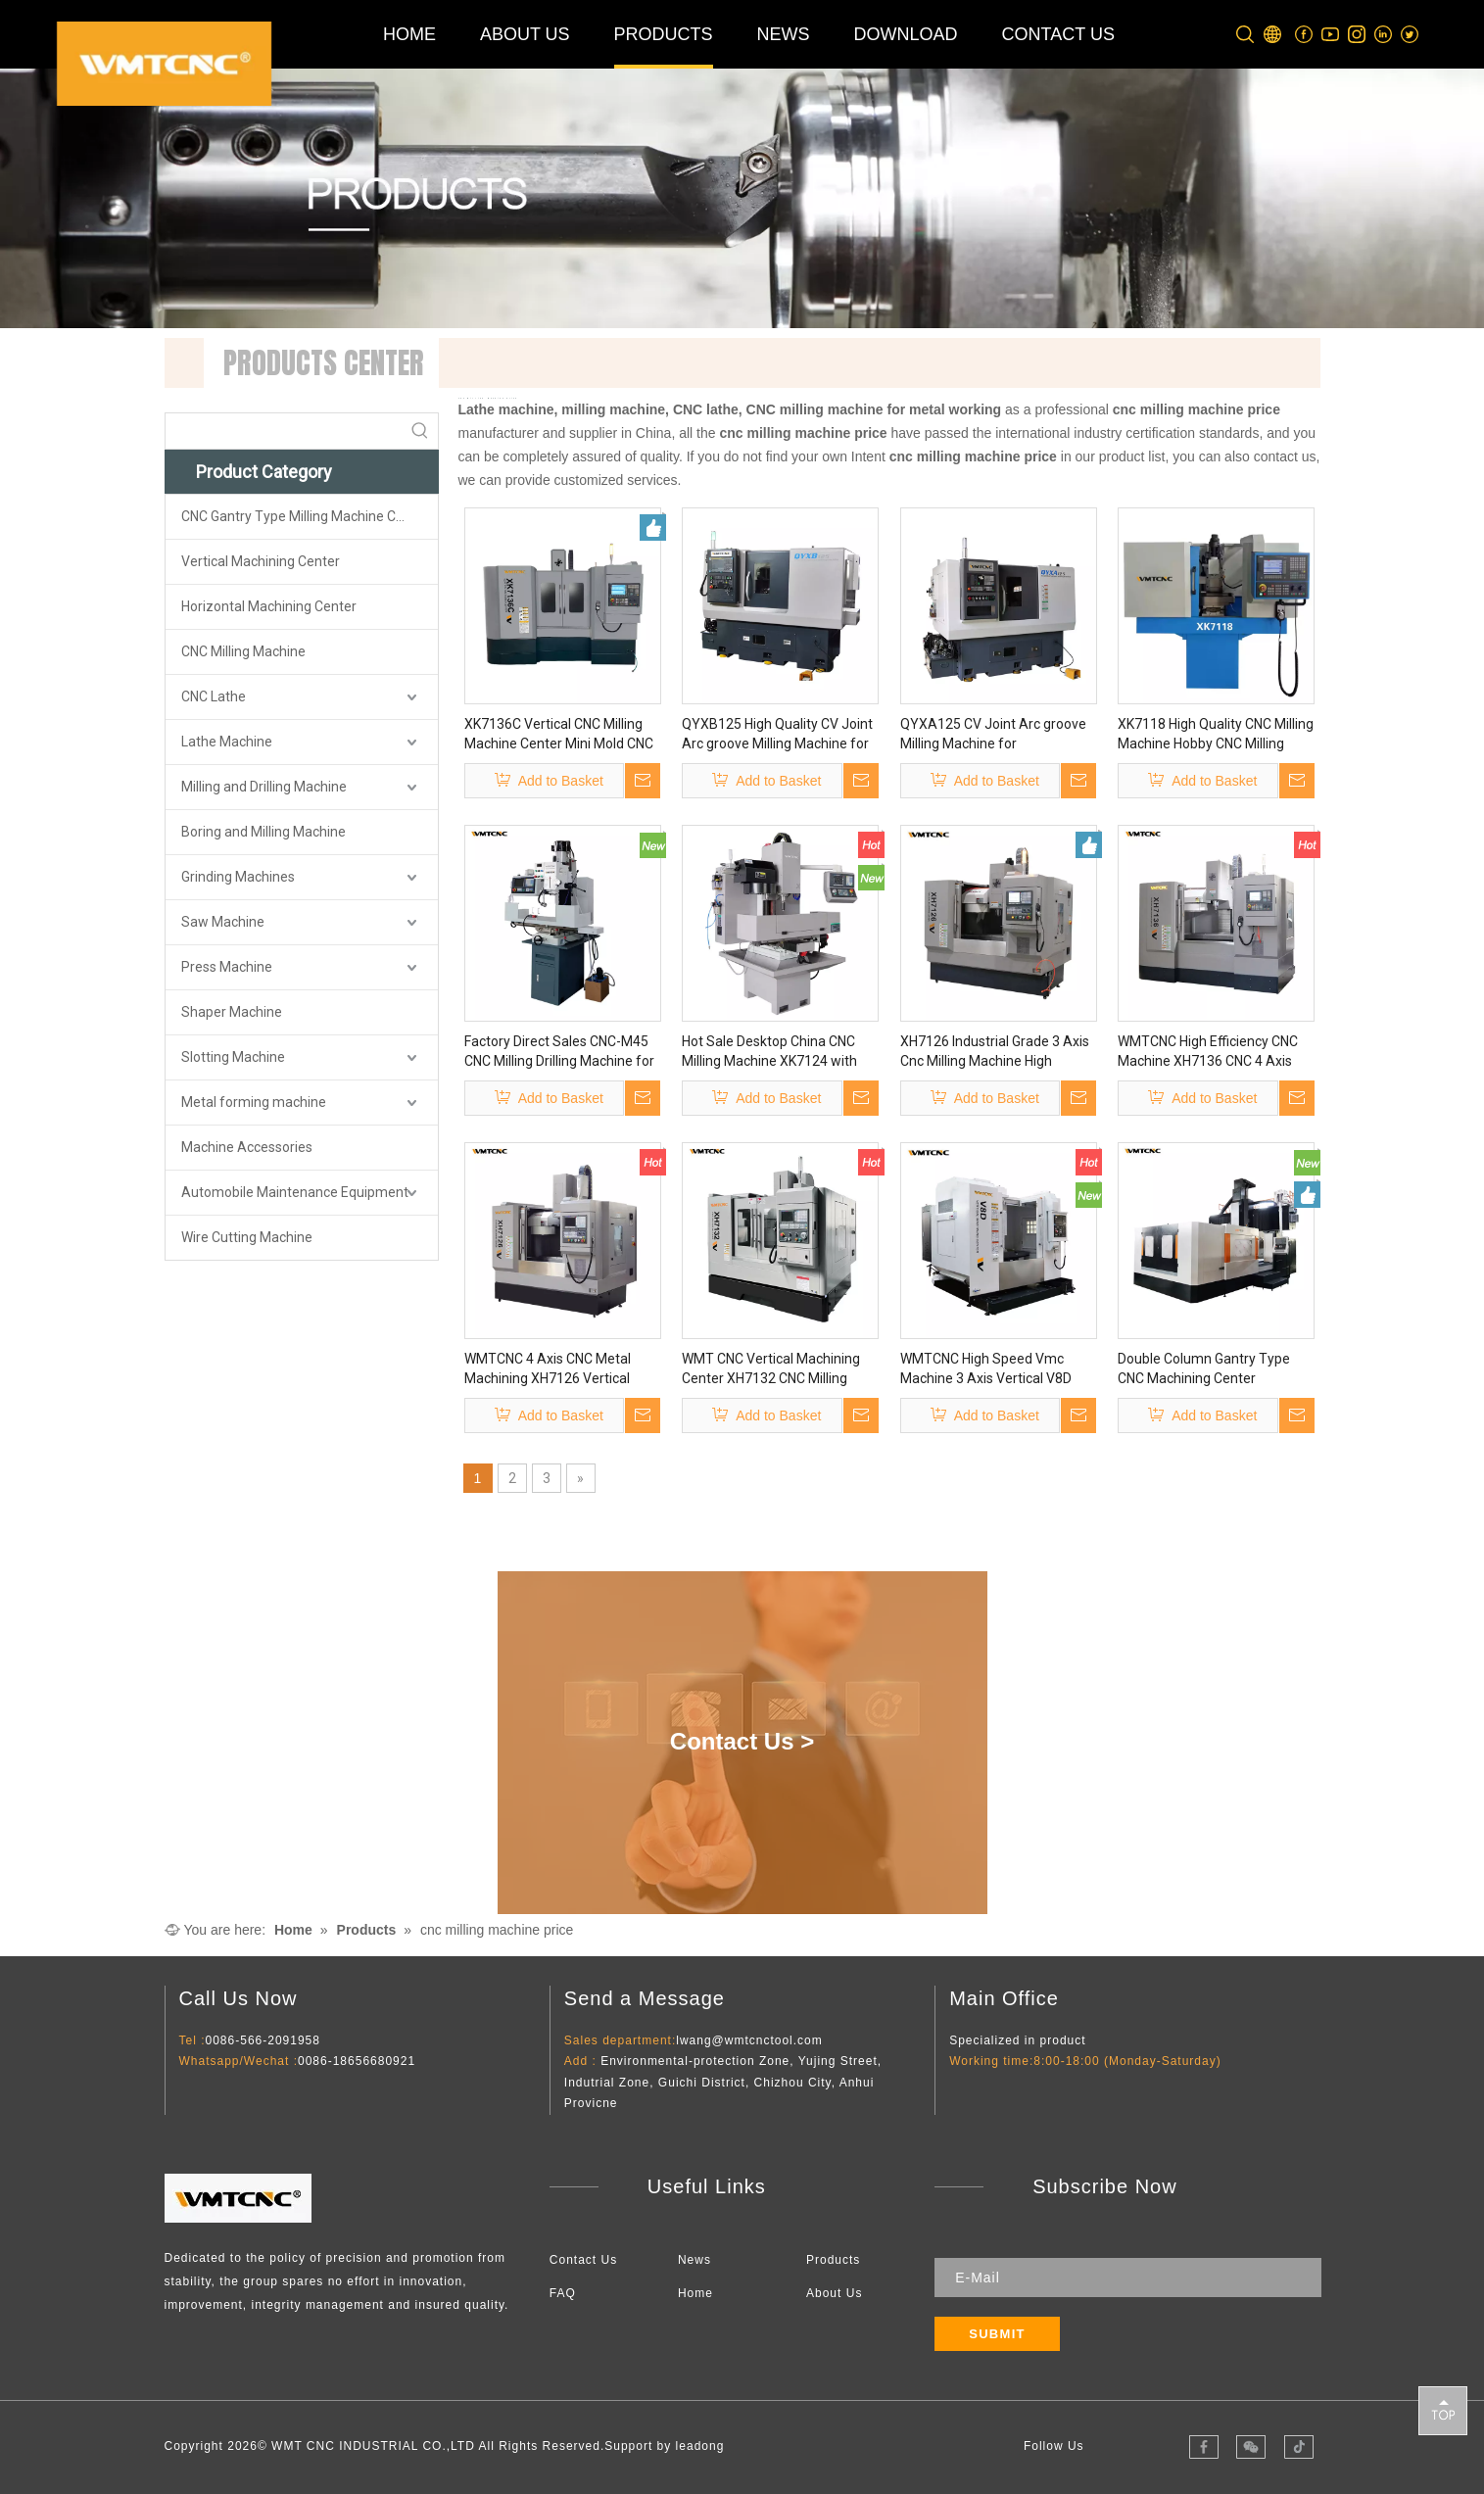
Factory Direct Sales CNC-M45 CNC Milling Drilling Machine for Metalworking (559, 1052)
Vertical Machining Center (260, 561)
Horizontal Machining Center (269, 606)
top (1442, 2409)
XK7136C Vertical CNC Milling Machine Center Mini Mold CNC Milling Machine (558, 734)
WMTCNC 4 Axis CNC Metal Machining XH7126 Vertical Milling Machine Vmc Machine (555, 1369)
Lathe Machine (226, 741)
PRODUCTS (663, 34)
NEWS (783, 34)
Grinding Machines (238, 877)
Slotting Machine (233, 1057)
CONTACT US (1058, 34)
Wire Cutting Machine (246, 1237)
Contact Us (583, 2260)
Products (833, 2260)
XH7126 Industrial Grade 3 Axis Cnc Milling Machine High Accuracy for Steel (994, 1052)
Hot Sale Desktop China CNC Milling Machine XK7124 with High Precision (769, 1052)
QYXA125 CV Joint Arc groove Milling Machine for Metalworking (993, 734)
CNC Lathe (213, 696)
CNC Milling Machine (243, 651)
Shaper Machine (231, 1012)
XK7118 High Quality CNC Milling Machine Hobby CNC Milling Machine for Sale (1216, 734)
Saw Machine (222, 922)
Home (695, 2293)
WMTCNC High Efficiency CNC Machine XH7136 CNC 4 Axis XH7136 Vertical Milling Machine (1208, 1052)
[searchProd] (284, 431)
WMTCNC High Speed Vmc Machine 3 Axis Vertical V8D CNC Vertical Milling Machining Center (992, 1369)
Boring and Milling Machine (263, 831)
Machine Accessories (246, 1147)
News (694, 2260)
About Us (834, 2293)
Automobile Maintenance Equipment (294, 1192)
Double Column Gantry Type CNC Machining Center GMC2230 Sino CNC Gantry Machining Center (1204, 1369)
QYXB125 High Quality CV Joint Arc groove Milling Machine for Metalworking (777, 734)
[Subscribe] (997, 2334)
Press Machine (226, 967)
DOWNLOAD (906, 34)
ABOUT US (525, 34)
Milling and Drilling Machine (264, 786)
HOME (409, 34)
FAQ (563, 2293)
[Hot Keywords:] (420, 431)
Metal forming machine (253, 1102)
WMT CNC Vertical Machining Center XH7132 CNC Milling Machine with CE (771, 1369)
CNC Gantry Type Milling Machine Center (305, 516)
